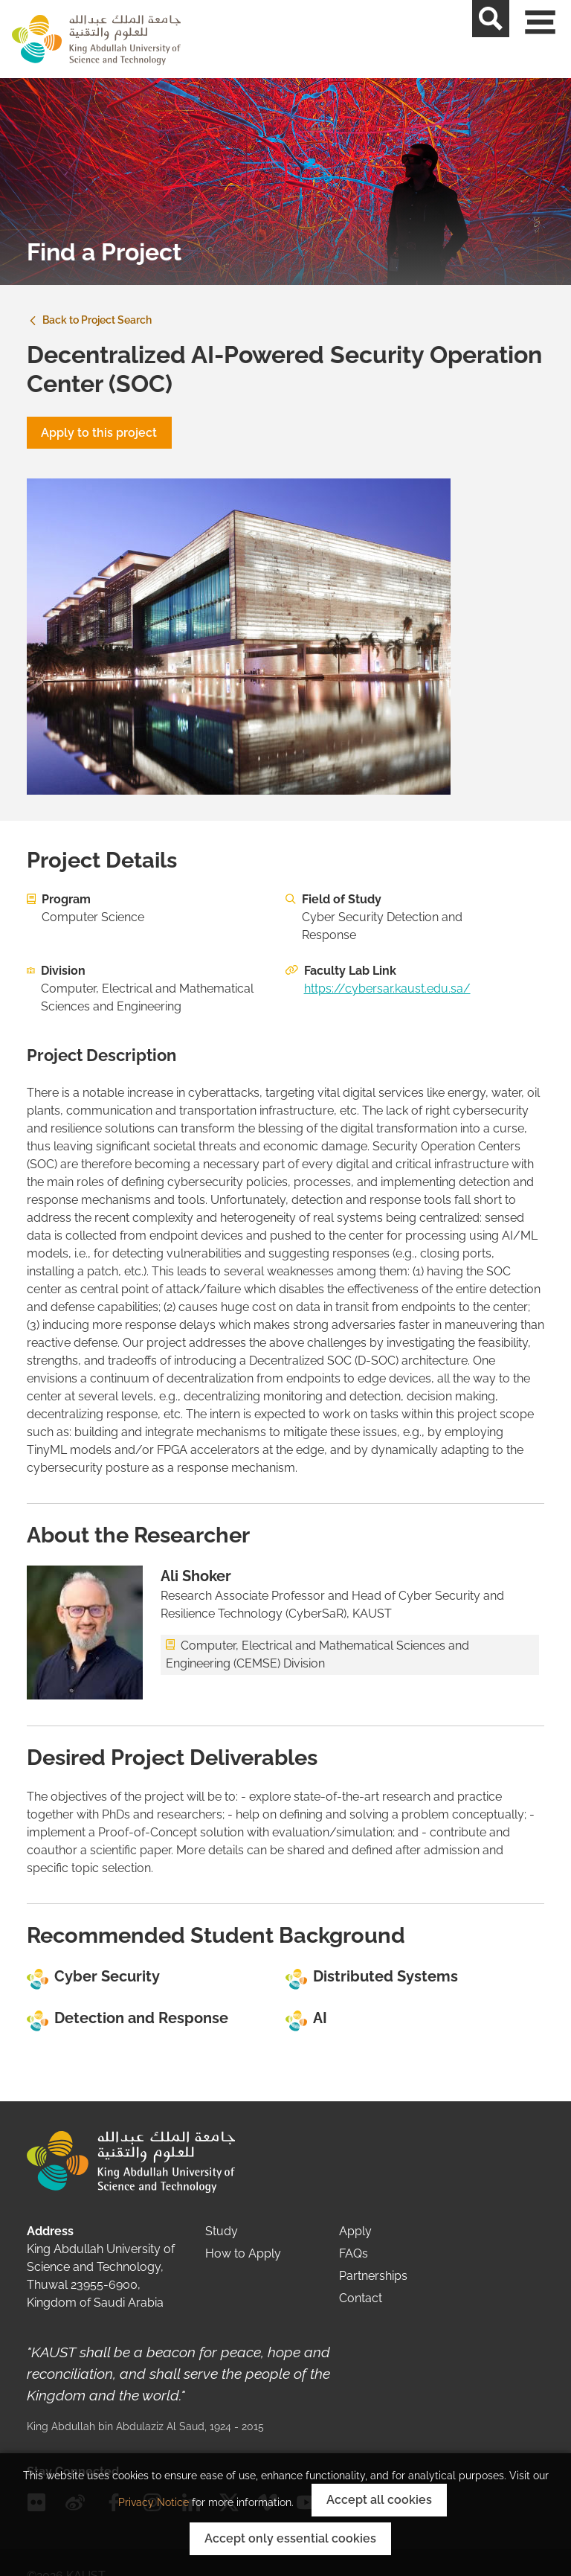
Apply (355, 2231)
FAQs (353, 2253)
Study (221, 2231)
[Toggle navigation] (552, 38)
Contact (360, 2298)
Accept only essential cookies (290, 2538)
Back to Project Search (90, 320)
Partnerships (373, 2276)
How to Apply (243, 2253)
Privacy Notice (153, 2502)
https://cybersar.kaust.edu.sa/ (387, 988)
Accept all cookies (379, 2500)
